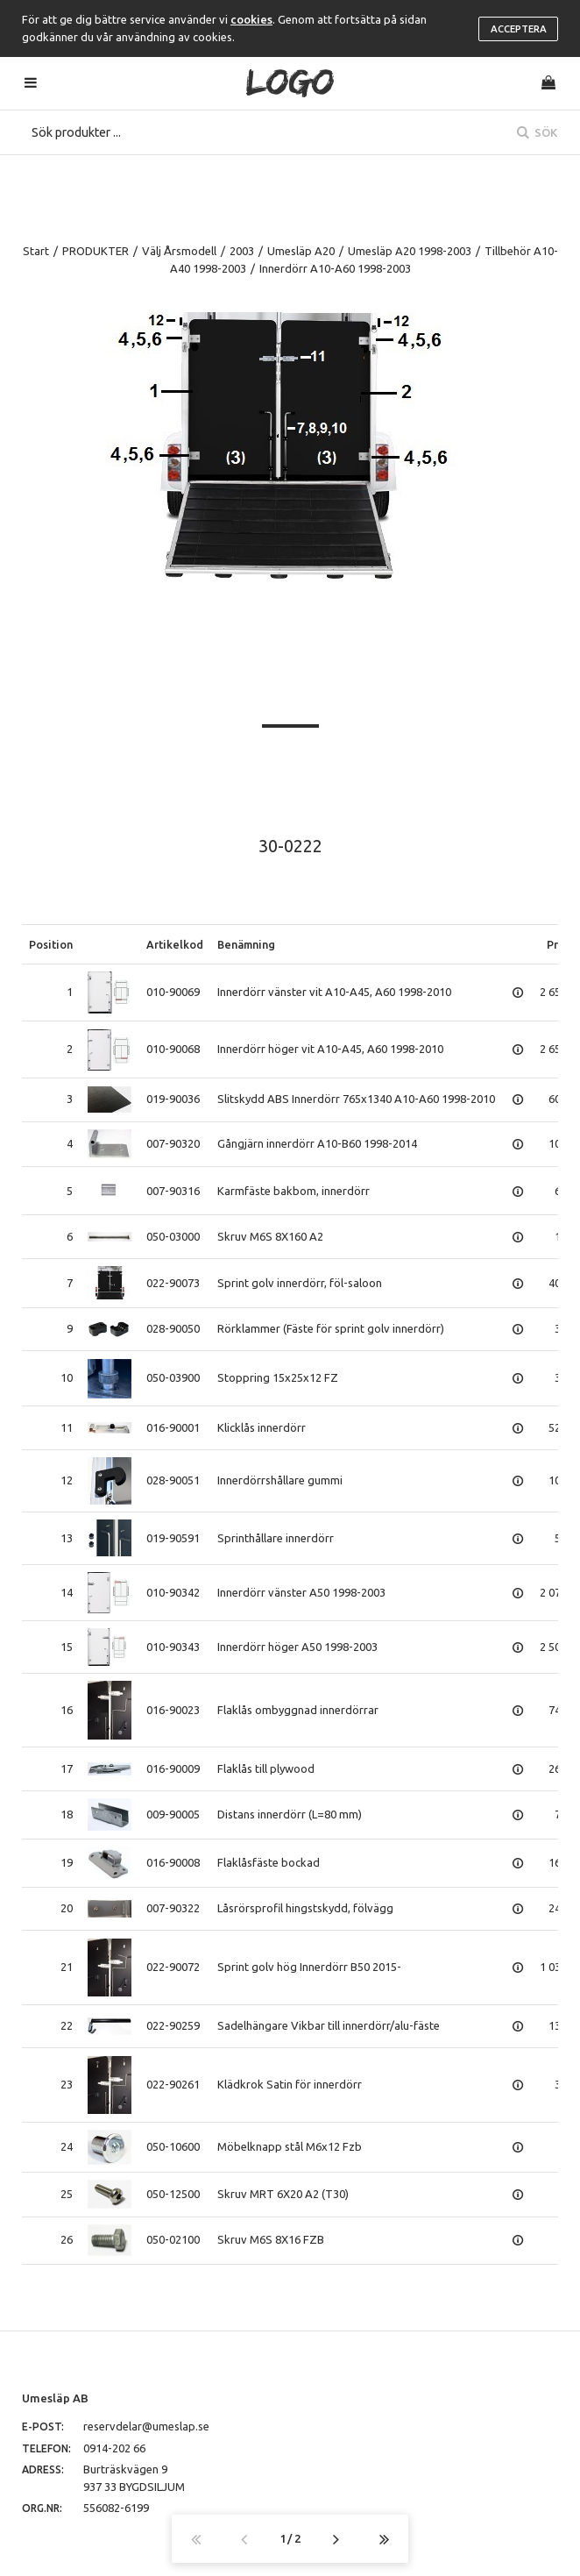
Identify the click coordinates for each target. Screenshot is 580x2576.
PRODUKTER (95, 251)
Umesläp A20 (301, 251)
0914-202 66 (114, 2448)
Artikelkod (174, 944)
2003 (242, 251)
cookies (251, 19)
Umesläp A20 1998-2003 (409, 251)
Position (51, 944)
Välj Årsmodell (179, 251)
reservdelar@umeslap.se (146, 2426)
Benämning (246, 944)
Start (36, 251)
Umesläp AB (55, 2398)
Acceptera (519, 29)
